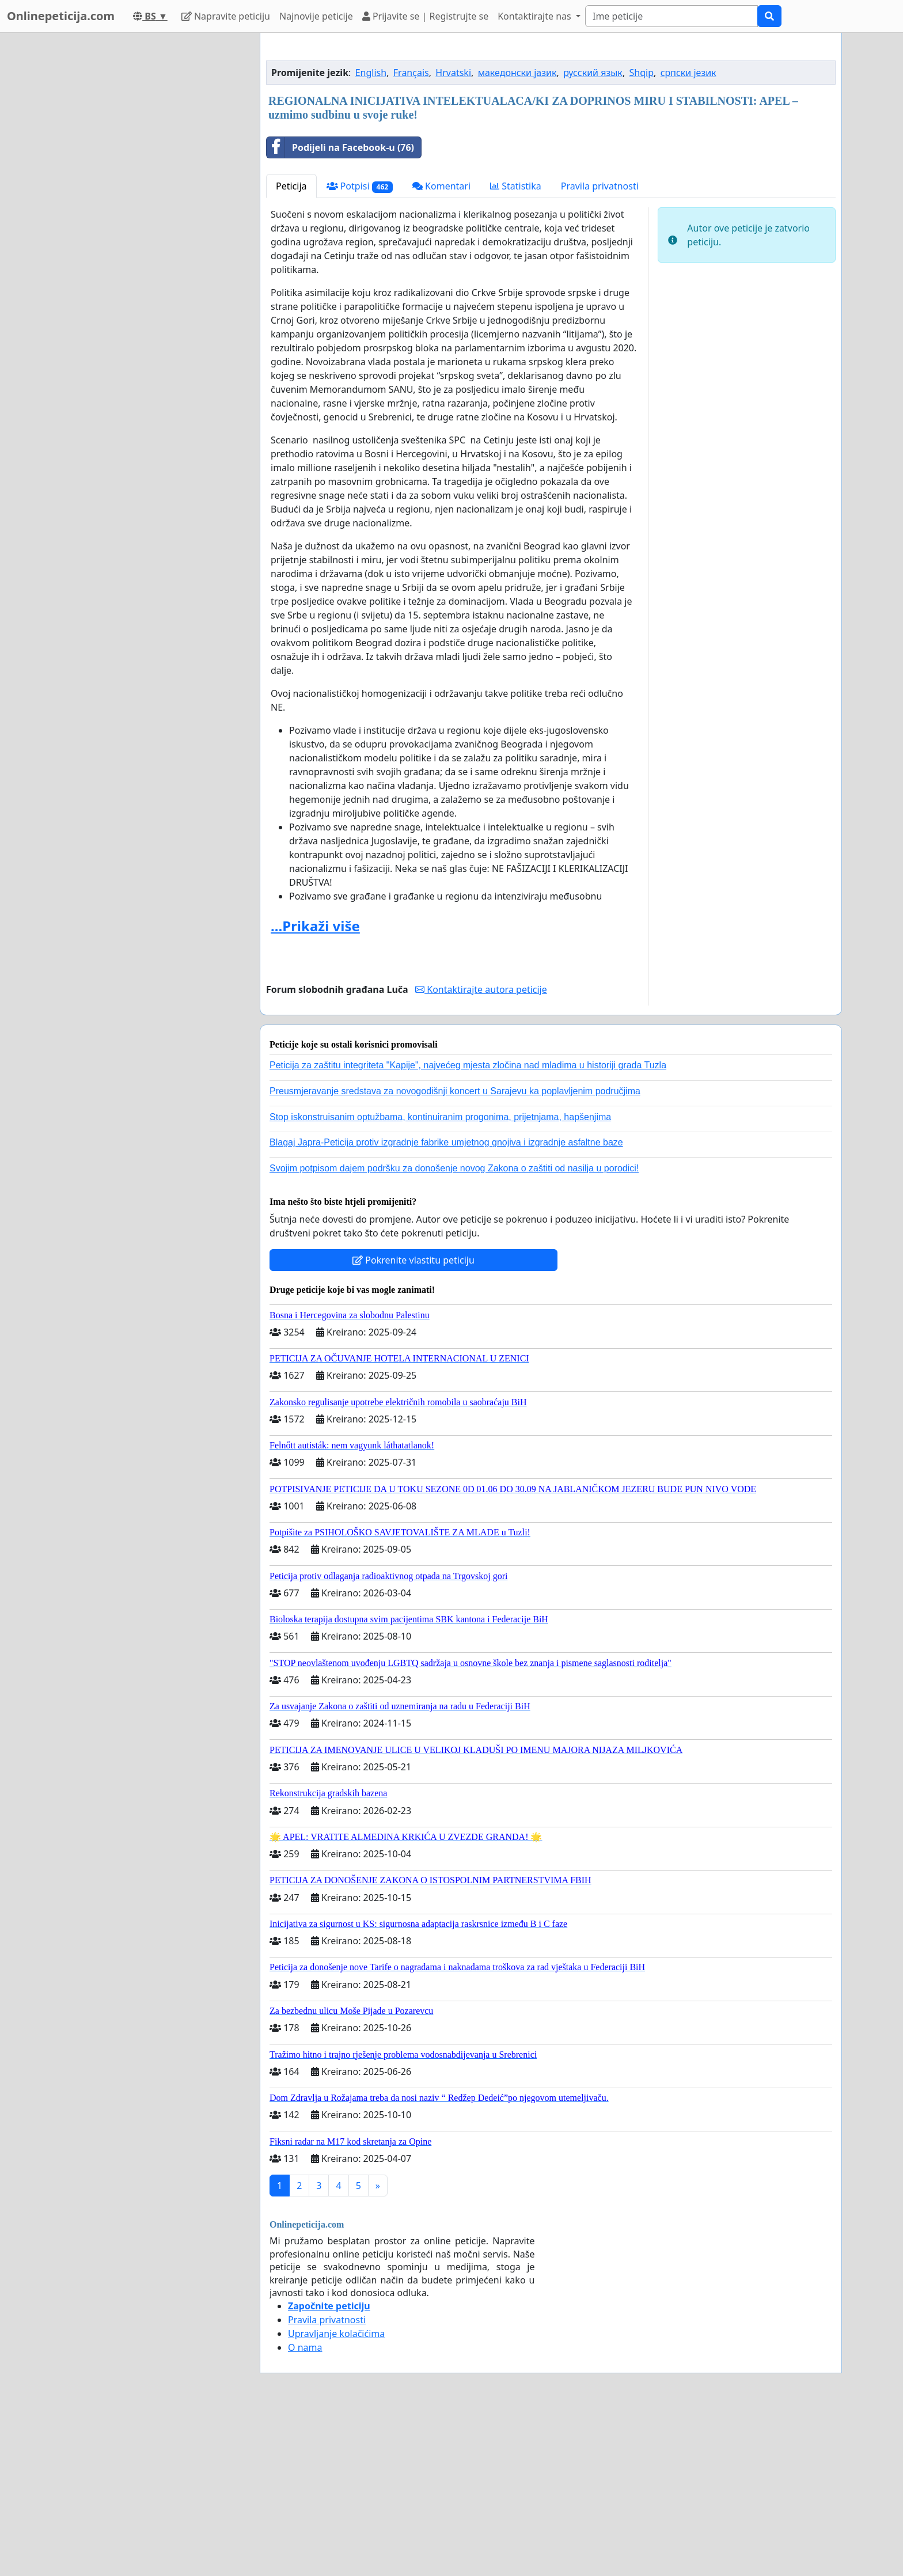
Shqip (641, 233)
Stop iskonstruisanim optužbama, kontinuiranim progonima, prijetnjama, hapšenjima (440, 1278)
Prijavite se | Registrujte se (425, 16)
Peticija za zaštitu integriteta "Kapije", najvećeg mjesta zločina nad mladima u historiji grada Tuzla (468, 1226)
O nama (305, 2508)
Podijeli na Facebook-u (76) (340, 308)
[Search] (671, 16)
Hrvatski (453, 233)
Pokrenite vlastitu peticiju (413, 1421)
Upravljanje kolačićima (336, 2494)
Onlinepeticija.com (61, 16)
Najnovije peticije (316, 16)
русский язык (593, 233)
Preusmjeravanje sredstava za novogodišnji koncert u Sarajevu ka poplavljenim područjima (455, 1252)
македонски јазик (517, 233)
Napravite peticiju (225, 16)
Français (411, 233)
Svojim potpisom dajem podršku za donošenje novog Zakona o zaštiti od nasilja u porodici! (454, 1329)
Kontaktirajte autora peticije (481, 1150)
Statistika (515, 347)
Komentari (441, 347)
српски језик (688, 233)
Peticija (291, 347)
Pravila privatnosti (600, 347)
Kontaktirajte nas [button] (536, 16)
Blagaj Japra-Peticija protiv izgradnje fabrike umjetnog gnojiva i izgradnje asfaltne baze (446, 1303)
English (370, 233)
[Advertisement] (551, 132)
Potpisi (360, 347)
